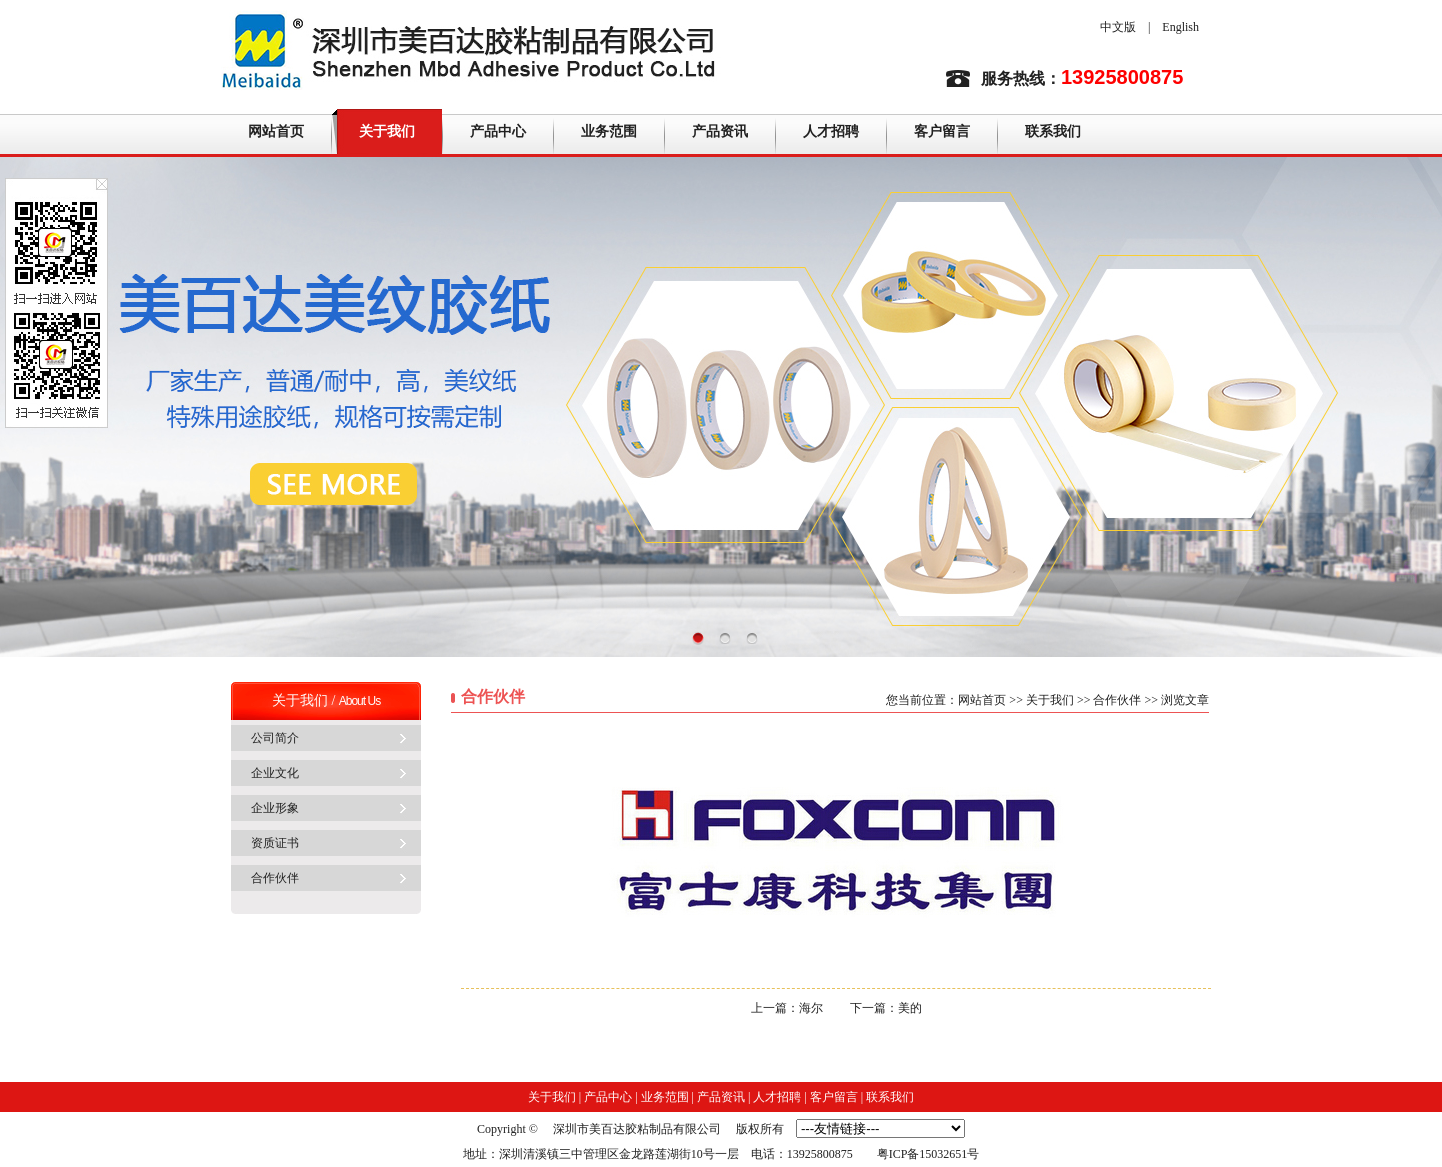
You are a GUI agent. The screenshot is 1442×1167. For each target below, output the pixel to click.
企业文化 (275, 773)
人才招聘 (831, 131)
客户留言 (942, 131)
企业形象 (275, 808)
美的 (910, 1008)
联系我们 (1053, 131)
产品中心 (498, 131)
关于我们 (387, 131)
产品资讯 (720, 131)
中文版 (1118, 27)
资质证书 (275, 843)
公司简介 (275, 738)
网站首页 (276, 131)
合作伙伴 (275, 878)
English (1180, 27)
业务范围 (609, 131)
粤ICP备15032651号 (928, 1154)
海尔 (811, 1008)
